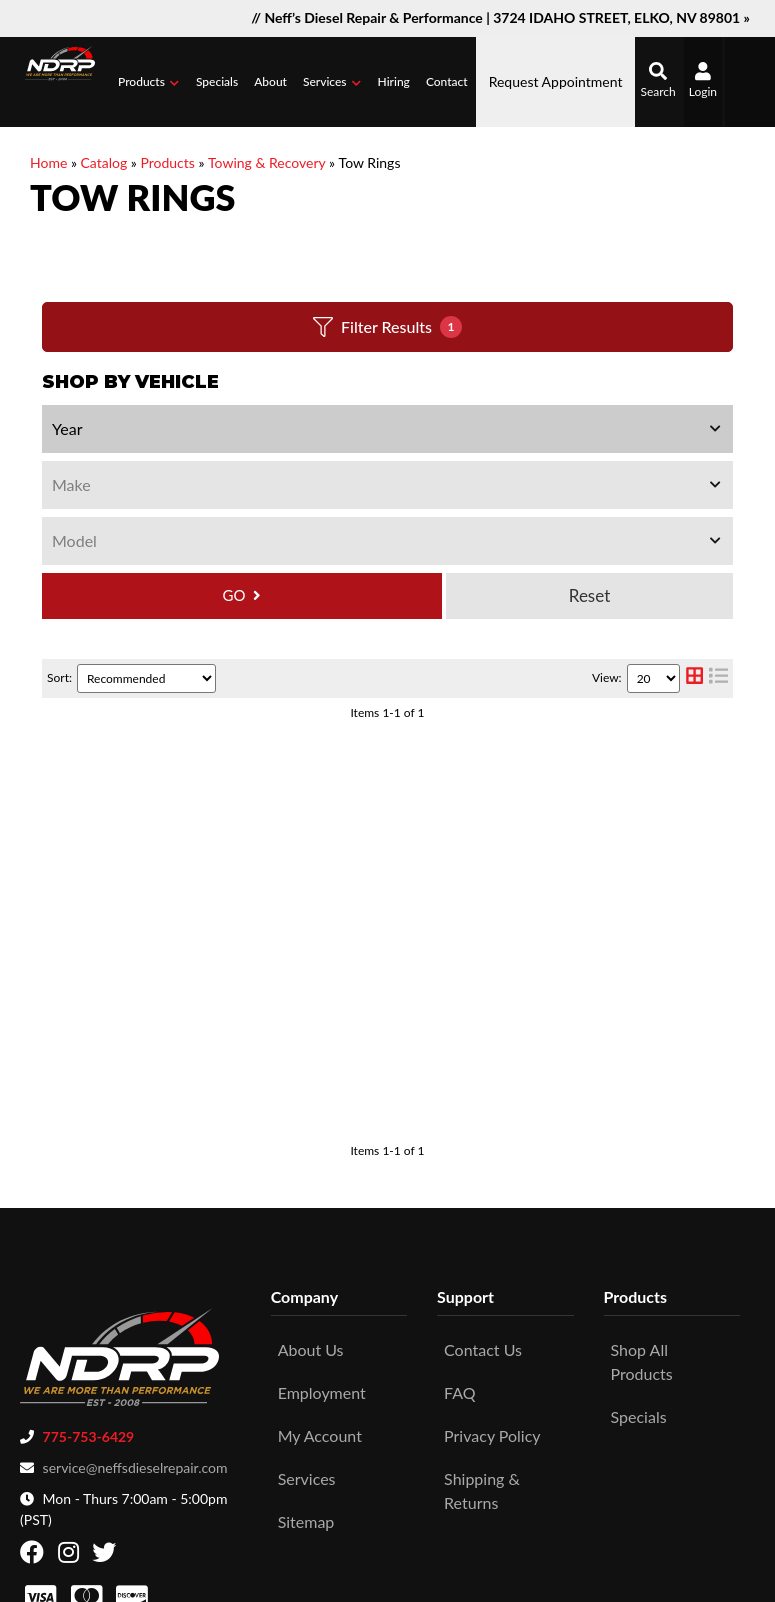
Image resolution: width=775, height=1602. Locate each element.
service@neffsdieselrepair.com (135, 1345)
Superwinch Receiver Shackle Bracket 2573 (360, 766)
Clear (589, 596)
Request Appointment (556, 81)
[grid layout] (694, 678)
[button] (149, 82)
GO (234, 595)
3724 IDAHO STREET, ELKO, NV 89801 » (621, 17)
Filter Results (387, 327)
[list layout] (718, 678)
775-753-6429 (89, 1314)
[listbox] (387, 429)
